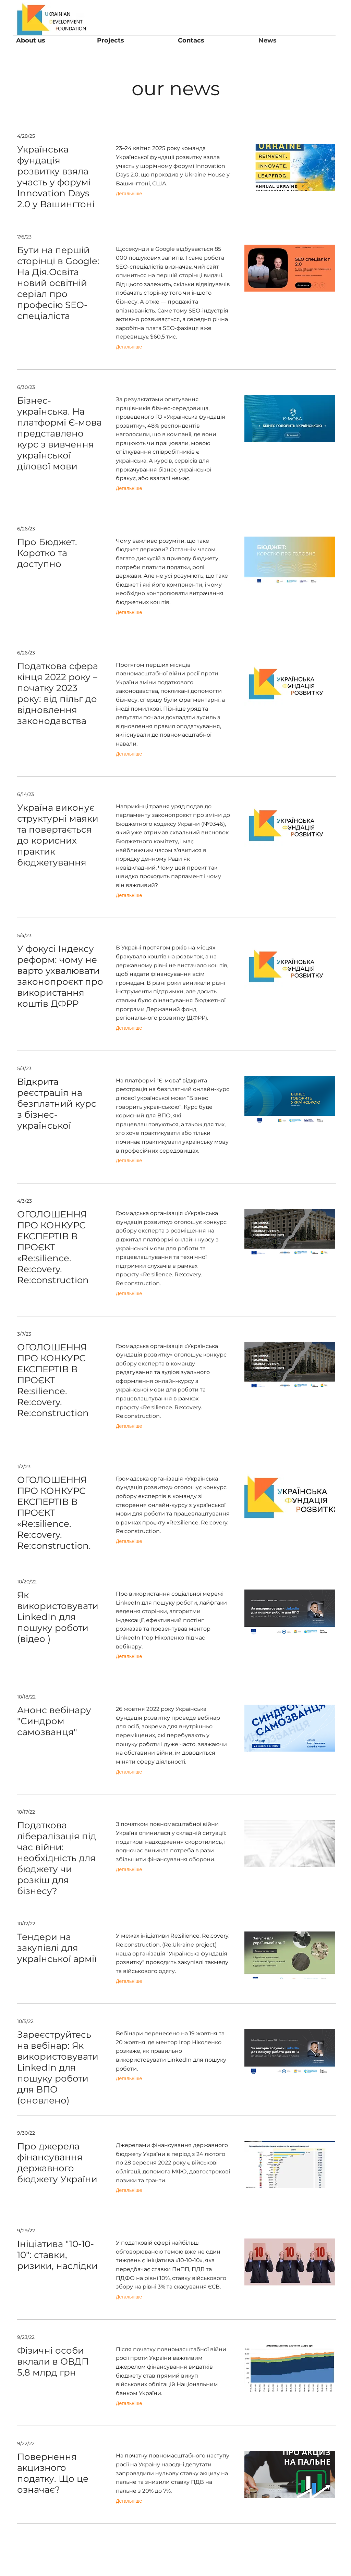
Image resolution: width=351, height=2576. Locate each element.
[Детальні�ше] (129, 1981)
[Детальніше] (129, 193)
